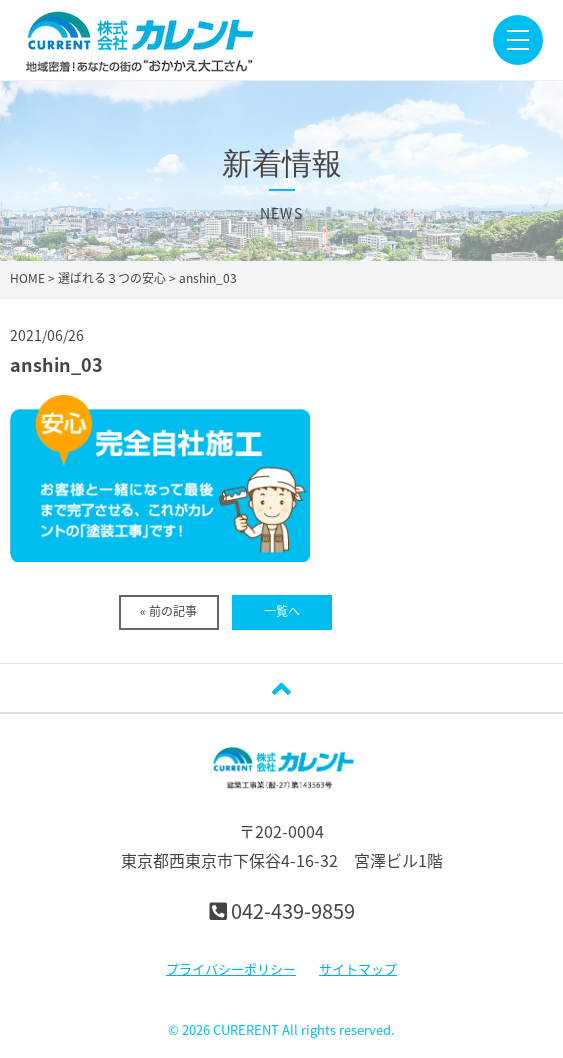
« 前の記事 (168, 611)
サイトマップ (358, 968)
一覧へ (282, 611)
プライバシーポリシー (231, 968)
